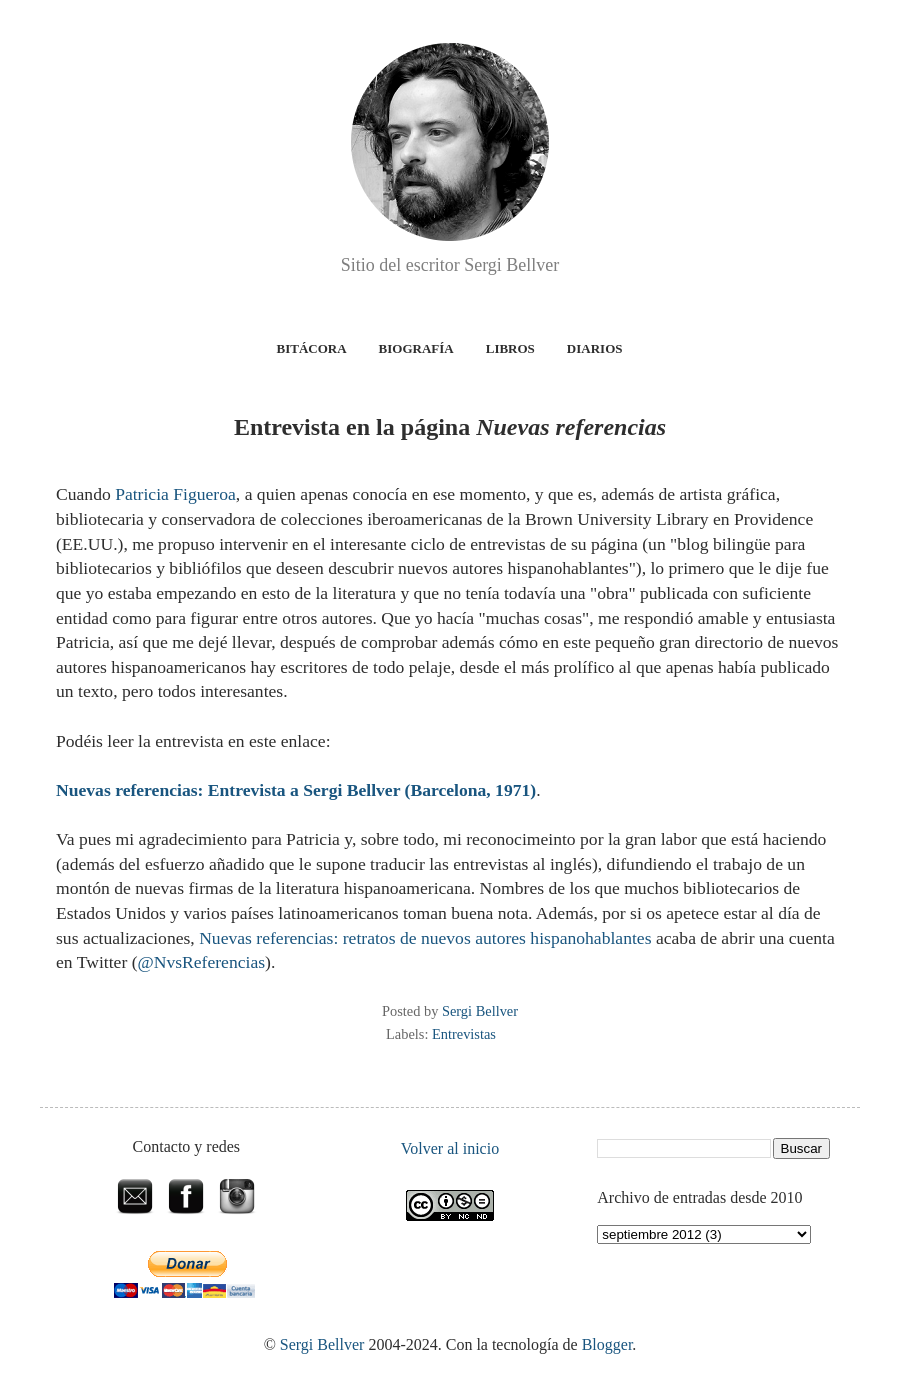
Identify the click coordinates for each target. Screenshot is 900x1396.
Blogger (607, 1344)
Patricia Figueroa (175, 494)
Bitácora (312, 348)
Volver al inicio (450, 1148)
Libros (510, 348)
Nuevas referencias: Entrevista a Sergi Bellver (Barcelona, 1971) (296, 790)
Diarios (595, 348)
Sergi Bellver (322, 1344)
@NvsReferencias (202, 962)
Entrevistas (464, 1034)
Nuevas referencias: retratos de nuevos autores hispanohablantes (425, 938)
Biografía (416, 348)
